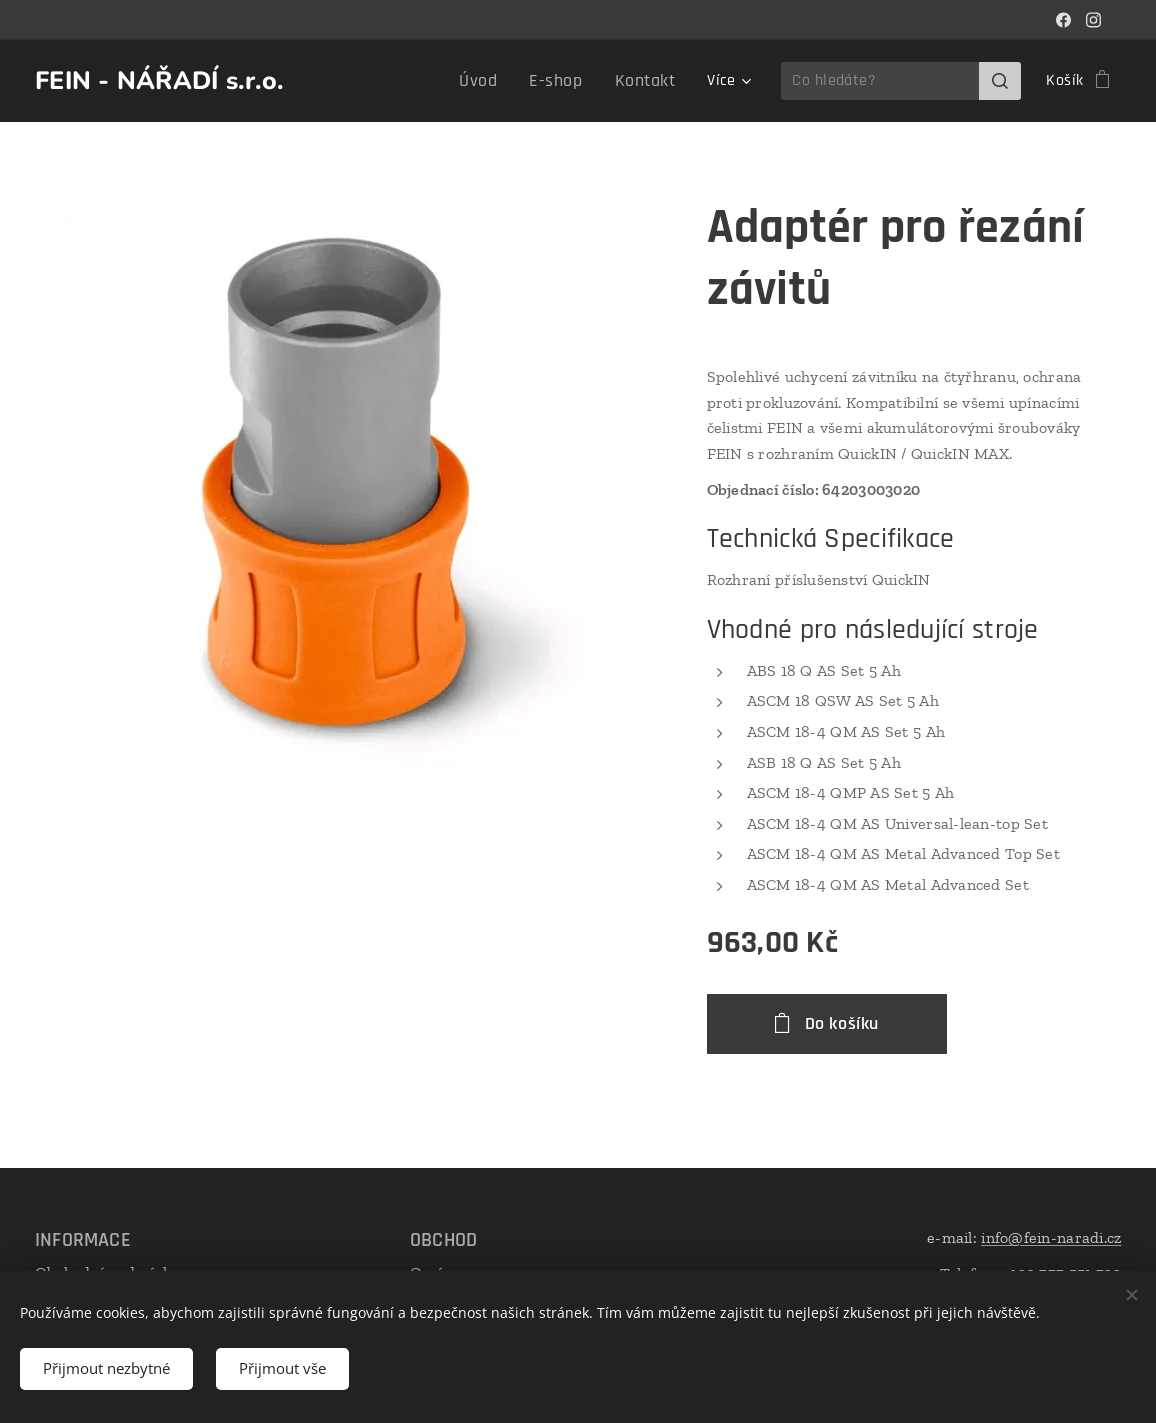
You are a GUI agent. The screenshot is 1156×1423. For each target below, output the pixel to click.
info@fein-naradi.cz (1051, 1237)
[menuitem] (360, 81)
